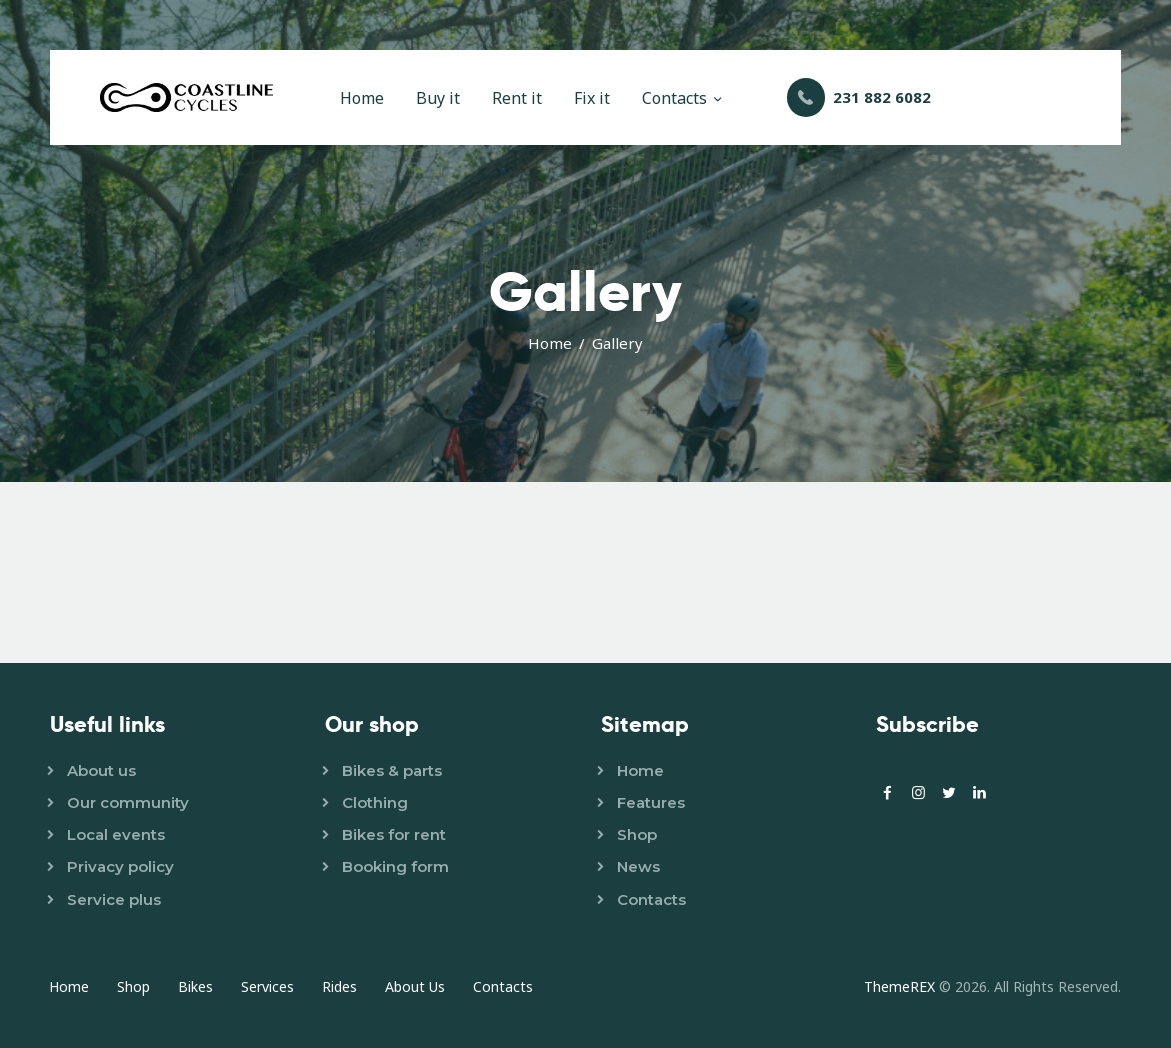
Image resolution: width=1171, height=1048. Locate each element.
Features (651, 802)
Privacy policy (120, 866)
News (638, 866)
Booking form (395, 866)
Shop (637, 834)
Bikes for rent (394, 834)
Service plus (114, 899)
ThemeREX (899, 986)
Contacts (651, 899)
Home (550, 343)
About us (101, 770)
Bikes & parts (392, 770)
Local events (116, 834)
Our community (128, 802)
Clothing (375, 802)
